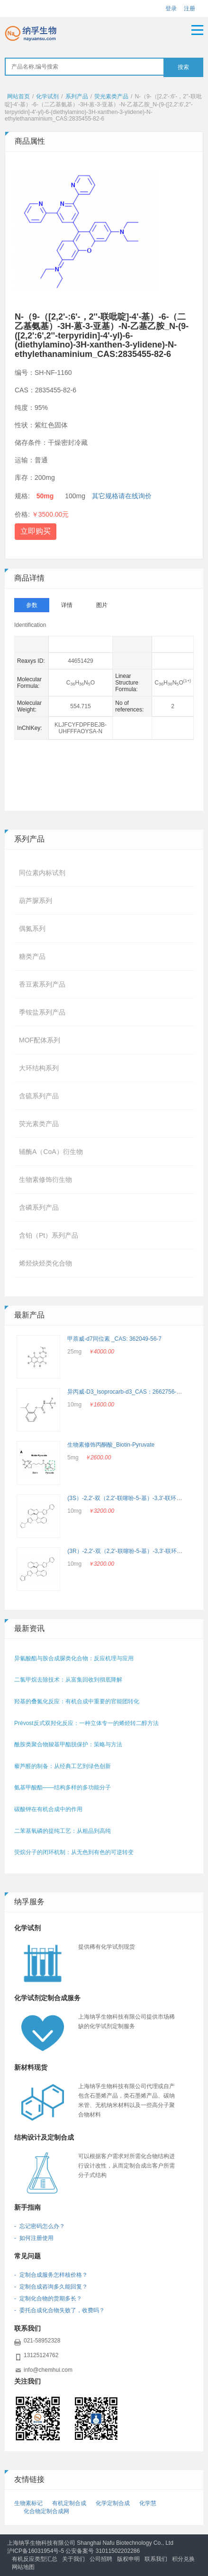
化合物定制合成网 (46, 2511)
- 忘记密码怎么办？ (39, 2226)
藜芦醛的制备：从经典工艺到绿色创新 (62, 1766)
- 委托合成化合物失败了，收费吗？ (59, 2310)
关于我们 (73, 2559)
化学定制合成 (113, 2503)
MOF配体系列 (39, 1040)
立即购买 (35, 531)
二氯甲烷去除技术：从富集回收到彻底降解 (68, 1679)
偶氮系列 (32, 928)
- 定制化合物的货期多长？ (48, 2298)
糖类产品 (32, 956)
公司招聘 (101, 2559)
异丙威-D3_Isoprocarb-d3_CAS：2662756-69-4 (127, 1391)
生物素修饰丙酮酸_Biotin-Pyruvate (110, 1444)
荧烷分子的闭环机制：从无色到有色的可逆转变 (74, 1852)
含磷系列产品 (39, 1207)
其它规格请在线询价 (122, 496)
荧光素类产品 (111, 96)
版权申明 (128, 2559)
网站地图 (23, 2567)
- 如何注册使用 (34, 2238)
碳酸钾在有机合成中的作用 (48, 1809)
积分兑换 (183, 2559)
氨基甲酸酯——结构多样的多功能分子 (62, 1787)
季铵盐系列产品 (42, 1012)
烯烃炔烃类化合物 (45, 1263)
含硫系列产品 (39, 1096)
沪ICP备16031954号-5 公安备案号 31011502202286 (73, 2551)
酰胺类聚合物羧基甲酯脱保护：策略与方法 (68, 1744)
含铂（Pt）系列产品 (48, 1235)
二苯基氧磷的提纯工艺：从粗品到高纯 (62, 1831)
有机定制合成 (69, 2503)
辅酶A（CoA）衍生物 (51, 1151)
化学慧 (147, 2503)
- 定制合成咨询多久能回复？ (51, 2286)
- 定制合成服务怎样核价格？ (51, 2275)
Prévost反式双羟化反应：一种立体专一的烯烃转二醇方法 (86, 1723)
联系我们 (156, 2559)
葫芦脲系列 (35, 900)
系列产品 (76, 96)
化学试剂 (47, 96)
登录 (171, 8)
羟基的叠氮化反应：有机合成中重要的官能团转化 (76, 1701)
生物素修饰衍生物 (45, 1179)
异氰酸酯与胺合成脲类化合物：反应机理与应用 (74, 1658)
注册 (189, 8)
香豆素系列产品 (42, 984)
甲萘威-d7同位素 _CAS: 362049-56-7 (114, 1339)
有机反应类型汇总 (34, 2559)
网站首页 (18, 96)
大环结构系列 (39, 1068)
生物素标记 (28, 2503)
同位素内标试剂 (42, 872)
